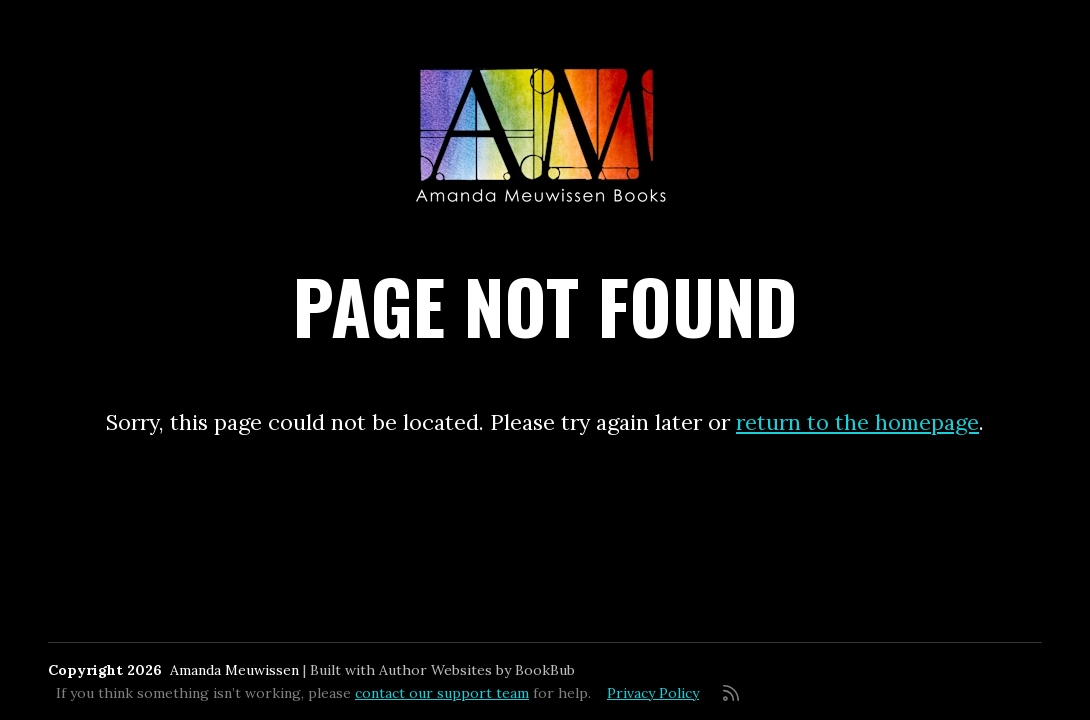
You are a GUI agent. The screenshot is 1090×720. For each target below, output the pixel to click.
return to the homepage (857, 422)
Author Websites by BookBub (477, 670)
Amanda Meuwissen (234, 670)
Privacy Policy (653, 693)
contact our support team (442, 693)
